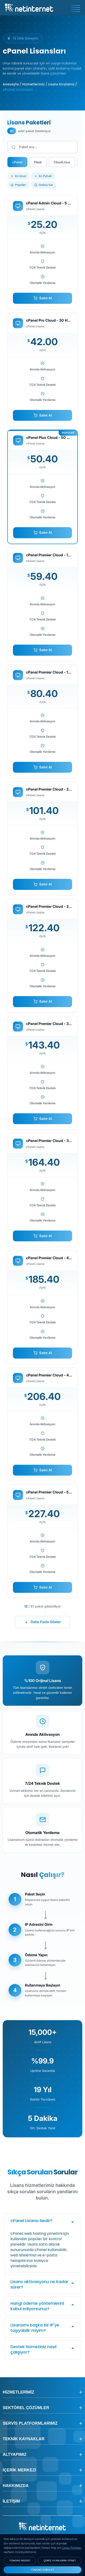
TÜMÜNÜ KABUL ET (42, 2569)
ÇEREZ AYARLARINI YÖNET (60, 2560)
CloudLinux (62, 162)
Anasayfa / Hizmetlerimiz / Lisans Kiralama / (40, 84)
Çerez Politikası (71, 2547)
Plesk (38, 162)
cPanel (17, 162)
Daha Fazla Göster (42, 1622)
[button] (42, 2220)
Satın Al (42, 298)
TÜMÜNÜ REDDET (20, 2560)
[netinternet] (29, 7)
